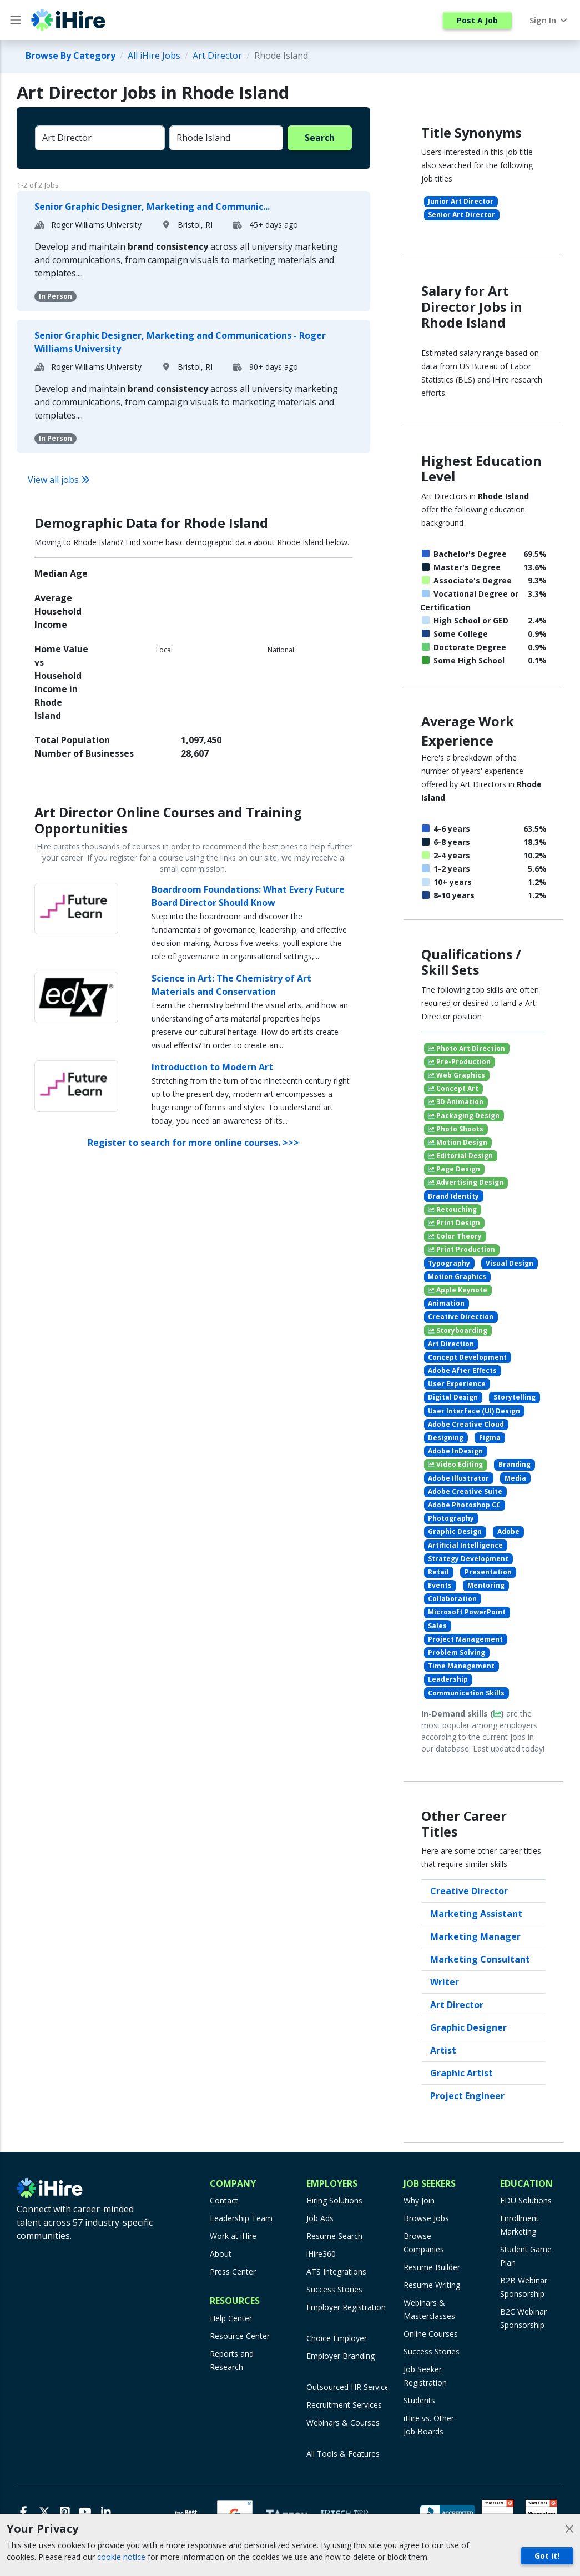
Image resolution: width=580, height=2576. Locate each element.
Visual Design (509, 1263)
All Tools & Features (343, 2453)
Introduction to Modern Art (212, 1067)
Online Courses (431, 2333)
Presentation (488, 1572)
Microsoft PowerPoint (467, 1612)
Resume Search (334, 2236)
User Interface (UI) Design (474, 1411)
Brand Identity (453, 1196)
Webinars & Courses (343, 2422)
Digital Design (453, 1397)
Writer (444, 1982)
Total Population (72, 740)
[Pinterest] (65, 2511)
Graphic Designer (468, 2027)
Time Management (461, 1666)
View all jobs (59, 480)
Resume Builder (432, 2267)
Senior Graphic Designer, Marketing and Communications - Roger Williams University (180, 342)
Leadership (448, 1679)
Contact (224, 2200)
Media (515, 1478)
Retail (438, 1572)
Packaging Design (464, 1115)
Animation (446, 1303)
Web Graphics (456, 1075)
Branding (514, 1464)
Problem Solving (456, 1652)
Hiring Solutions (334, 2200)
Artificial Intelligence (465, 1545)
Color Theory (455, 1236)
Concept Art (453, 1088)
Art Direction (451, 1344)
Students (419, 2400)
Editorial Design (460, 1155)
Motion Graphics (457, 1276)
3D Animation (455, 1101)
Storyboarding (457, 1330)
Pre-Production (459, 1061)
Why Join (419, 2200)
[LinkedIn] (106, 2511)
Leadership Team (241, 2218)
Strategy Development (468, 1558)
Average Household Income (58, 611)
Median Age (61, 573)
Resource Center (240, 2336)
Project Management (465, 1639)
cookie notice (121, 2557)
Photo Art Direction (466, 1048)
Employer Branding (340, 2356)
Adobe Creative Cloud (466, 1424)
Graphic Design (455, 1531)
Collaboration (452, 1598)
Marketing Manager (475, 1936)
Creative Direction (460, 1316)
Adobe (508, 1531)
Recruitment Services (344, 2404)
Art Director (217, 55)
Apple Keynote (457, 1290)
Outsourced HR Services (349, 2387)
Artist (443, 2050)
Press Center (233, 2271)
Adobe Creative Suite (465, 1491)
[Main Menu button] (15, 20)
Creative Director (469, 1891)
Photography (451, 1518)
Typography (449, 1263)
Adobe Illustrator (458, 1478)
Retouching (452, 1209)
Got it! (546, 2555)
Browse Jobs (426, 2218)
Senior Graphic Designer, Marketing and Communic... (152, 206)
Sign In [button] (549, 20)
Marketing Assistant (476, 1914)
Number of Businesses (84, 753)
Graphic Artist (461, 2073)
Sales (437, 1626)
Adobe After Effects (462, 1370)
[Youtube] (85, 2511)
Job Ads (320, 2218)
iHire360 (321, 2253)
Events (440, 1585)
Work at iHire (233, 2236)
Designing (445, 1437)
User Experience (457, 1383)
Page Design (454, 1169)
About (220, 2253)
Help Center (231, 2318)
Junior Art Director (460, 201)
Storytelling (514, 1397)
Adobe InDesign (455, 1451)
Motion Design (457, 1142)
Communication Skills (466, 1693)
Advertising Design (465, 1182)
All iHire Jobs (154, 55)
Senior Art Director (461, 214)
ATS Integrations (336, 2271)
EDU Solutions (526, 2200)
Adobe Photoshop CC (464, 1505)
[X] (44, 2511)
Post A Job (477, 20)
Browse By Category (70, 55)
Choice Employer (336, 2338)
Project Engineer (467, 2096)
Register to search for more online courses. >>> (193, 1142)
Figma (490, 1437)
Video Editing (455, 1464)
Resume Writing (432, 2285)
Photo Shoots (455, 1129)
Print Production (461, 1249)
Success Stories (334, 2289)
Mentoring (486, 1585)
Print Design (454, 1222)
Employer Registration (346, 2307)
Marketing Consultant (480, 1959)
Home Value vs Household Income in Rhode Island (61, 682)
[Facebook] (24, 2511)
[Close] (569, 2528)
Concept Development (467, 1357)
